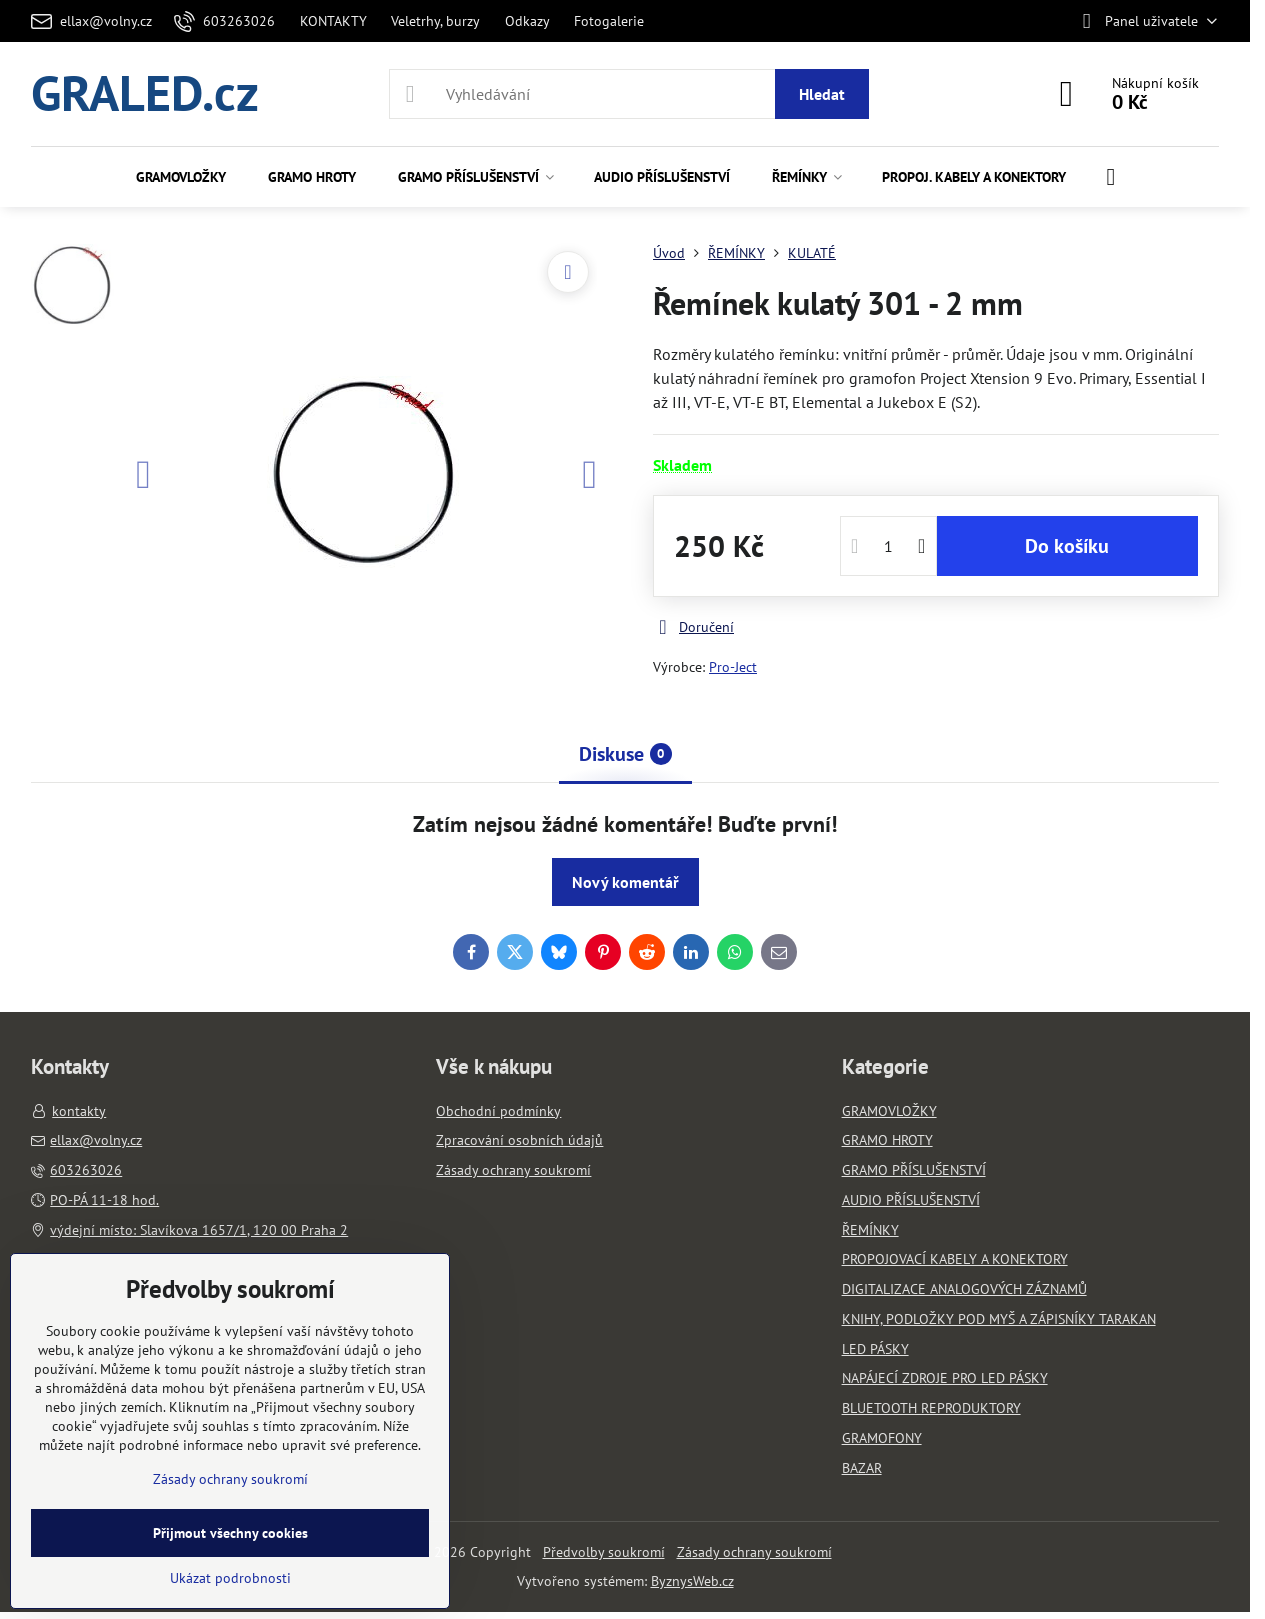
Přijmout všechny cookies (230, 1533)
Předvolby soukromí (604, 1552)
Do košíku (1067, 546)
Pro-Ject (733, 667)
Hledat (822, 94)
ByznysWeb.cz (692, 1581)
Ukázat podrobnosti (230, 1578)
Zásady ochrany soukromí (754, 1552)
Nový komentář (625, 882)
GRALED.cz (145, 94)
